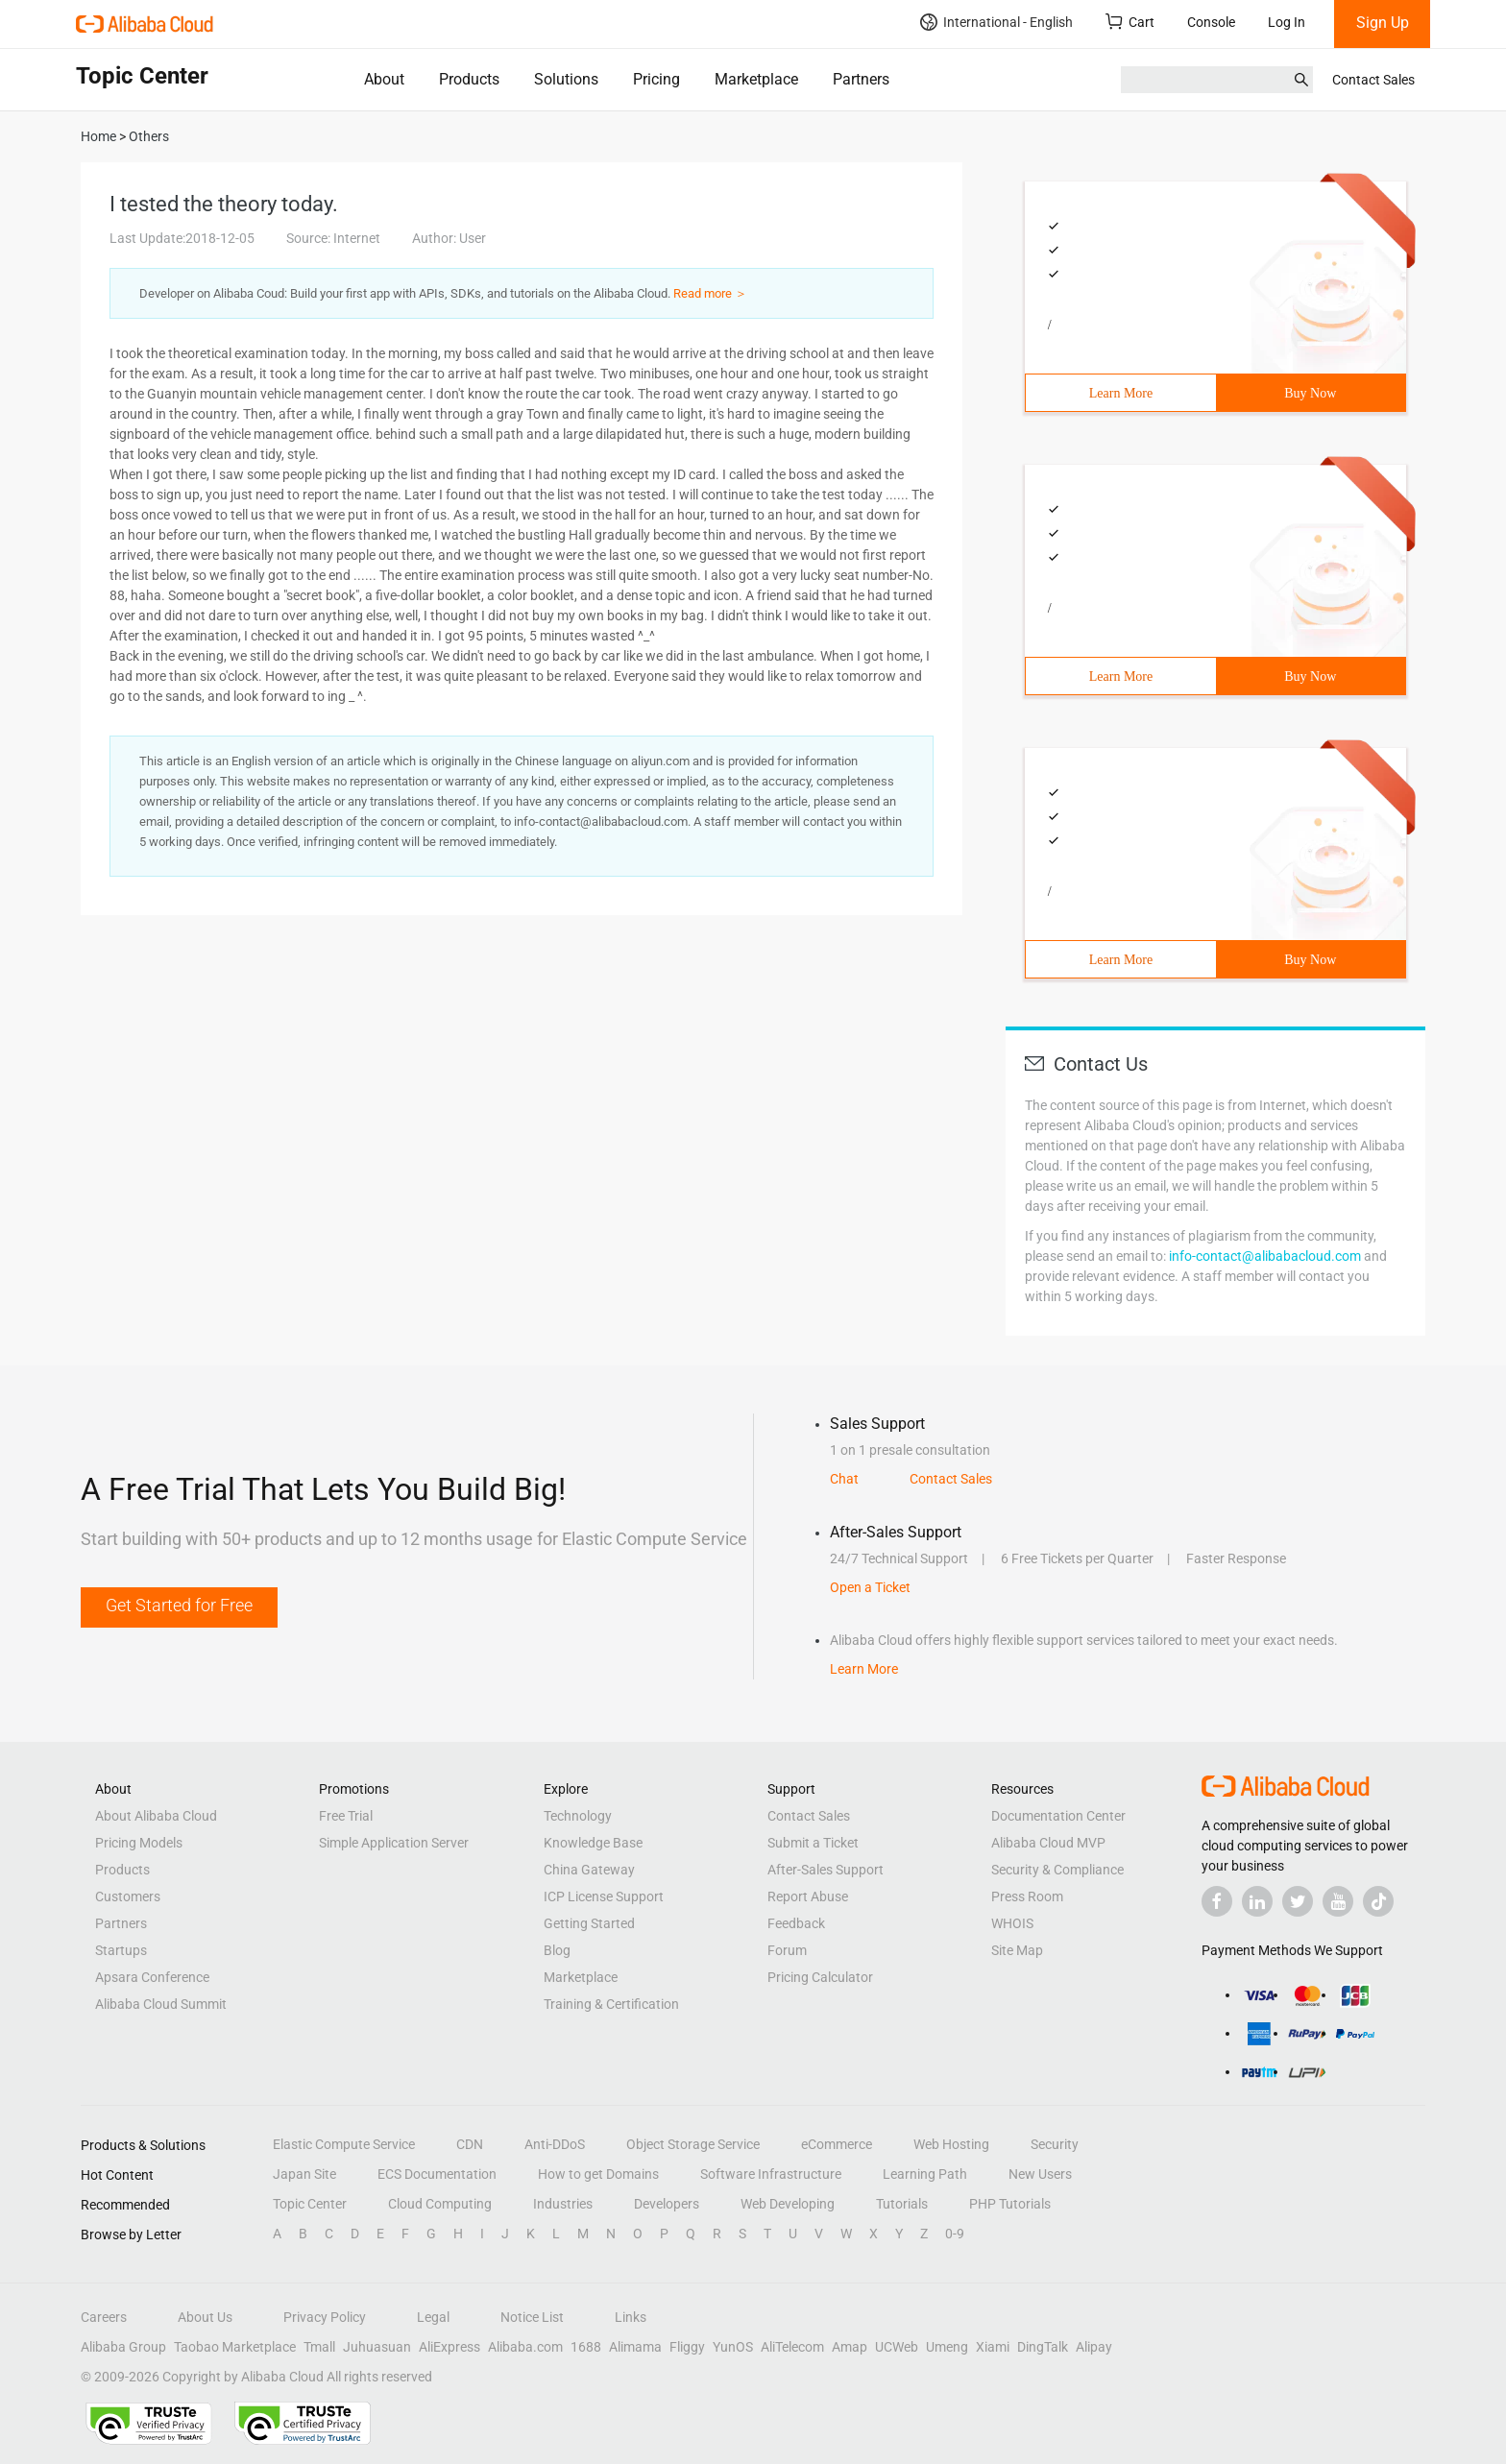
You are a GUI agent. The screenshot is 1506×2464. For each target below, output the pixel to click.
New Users (1040, 2174)
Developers (666, 2203)
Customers (127, 1896)
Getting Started (589, 1923)
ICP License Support (604, 1896)
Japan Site (304, 2174)
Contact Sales (1373, 79)
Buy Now (1310, 393)
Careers (104, 2317)
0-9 (954, 2233)
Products (469, 79)
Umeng (947, 2347)
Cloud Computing (440, 2203)
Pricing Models (138, 1842)
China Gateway (589, 1869)
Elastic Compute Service (344, 2144)
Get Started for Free (179, 1605)
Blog (557, 1950)
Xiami (992, 2347)
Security (1055, 2144)
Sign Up (1382, 22)
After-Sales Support (825, 1869)
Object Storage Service (693, 2144)
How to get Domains (598, 2174)
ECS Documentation (437, 2174)
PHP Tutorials (1010, 2203)
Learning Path (925, 2174)
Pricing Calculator (820, 1977)
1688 (586, 2347)
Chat (844, 1478)
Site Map (1017, 1950)
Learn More (1121, 393)
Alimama (635, 2347)
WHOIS (1012, 1923)
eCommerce (836, 2144)
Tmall (319, 2347)
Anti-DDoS (554, 2144)
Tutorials (902, 2203)
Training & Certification (611, 2004)
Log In (1286, 22)
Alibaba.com (525, 2347)
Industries (563, 2203)
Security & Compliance (1057, 1869)
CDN (469, 2144)
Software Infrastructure (770, 2174)
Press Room (1027, 1896)
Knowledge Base (593, 1842)
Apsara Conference (152, 1977)
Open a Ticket (870, 1587)
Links (630, 2317)
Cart (1129, 21)
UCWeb (896, 2347)
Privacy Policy (324, 2317)
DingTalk (1042, 2347)
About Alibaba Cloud (156, 1816)
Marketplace (756, 79)
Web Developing (788, 2203)
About (384, 79)
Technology (578, 1816)
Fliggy (687, 2347)
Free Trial (346, 1816)
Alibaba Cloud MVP (1048, 1842)
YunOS (733, 2347)
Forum (787, 1950)
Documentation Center (1058, 1816)
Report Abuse (807, 1896)
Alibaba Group (123, 2347)
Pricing (656, 79)
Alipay (1094, 2347)
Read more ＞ (710, 293)
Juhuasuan (377, 2347)
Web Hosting (951, 2144)
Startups (121, 1950)
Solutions (566, 79)
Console (1211, 22)
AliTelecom (792, 2347)
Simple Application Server (394, 1842)
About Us (205, 2317)
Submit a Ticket (813, 1842)
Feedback (796, 1923)
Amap (849, 2347)
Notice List (532, 2317)
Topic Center (310, 2203)
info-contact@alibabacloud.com (1265, 1256)
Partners (861, 79)
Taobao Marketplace (235, 2347)
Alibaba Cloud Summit (161, 2004)
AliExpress (449, 2347)
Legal (433, 2317)
